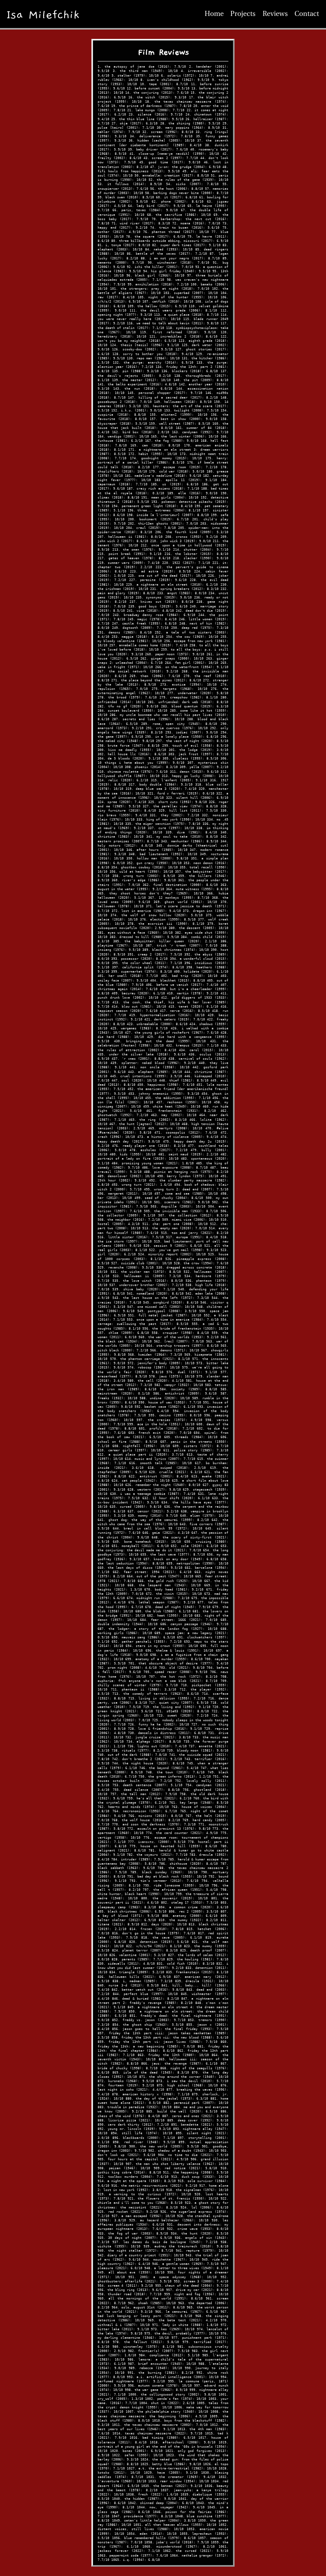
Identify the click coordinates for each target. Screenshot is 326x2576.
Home (214, 14)
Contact (306, 14)
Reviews (275, 14)
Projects (243, 14)
